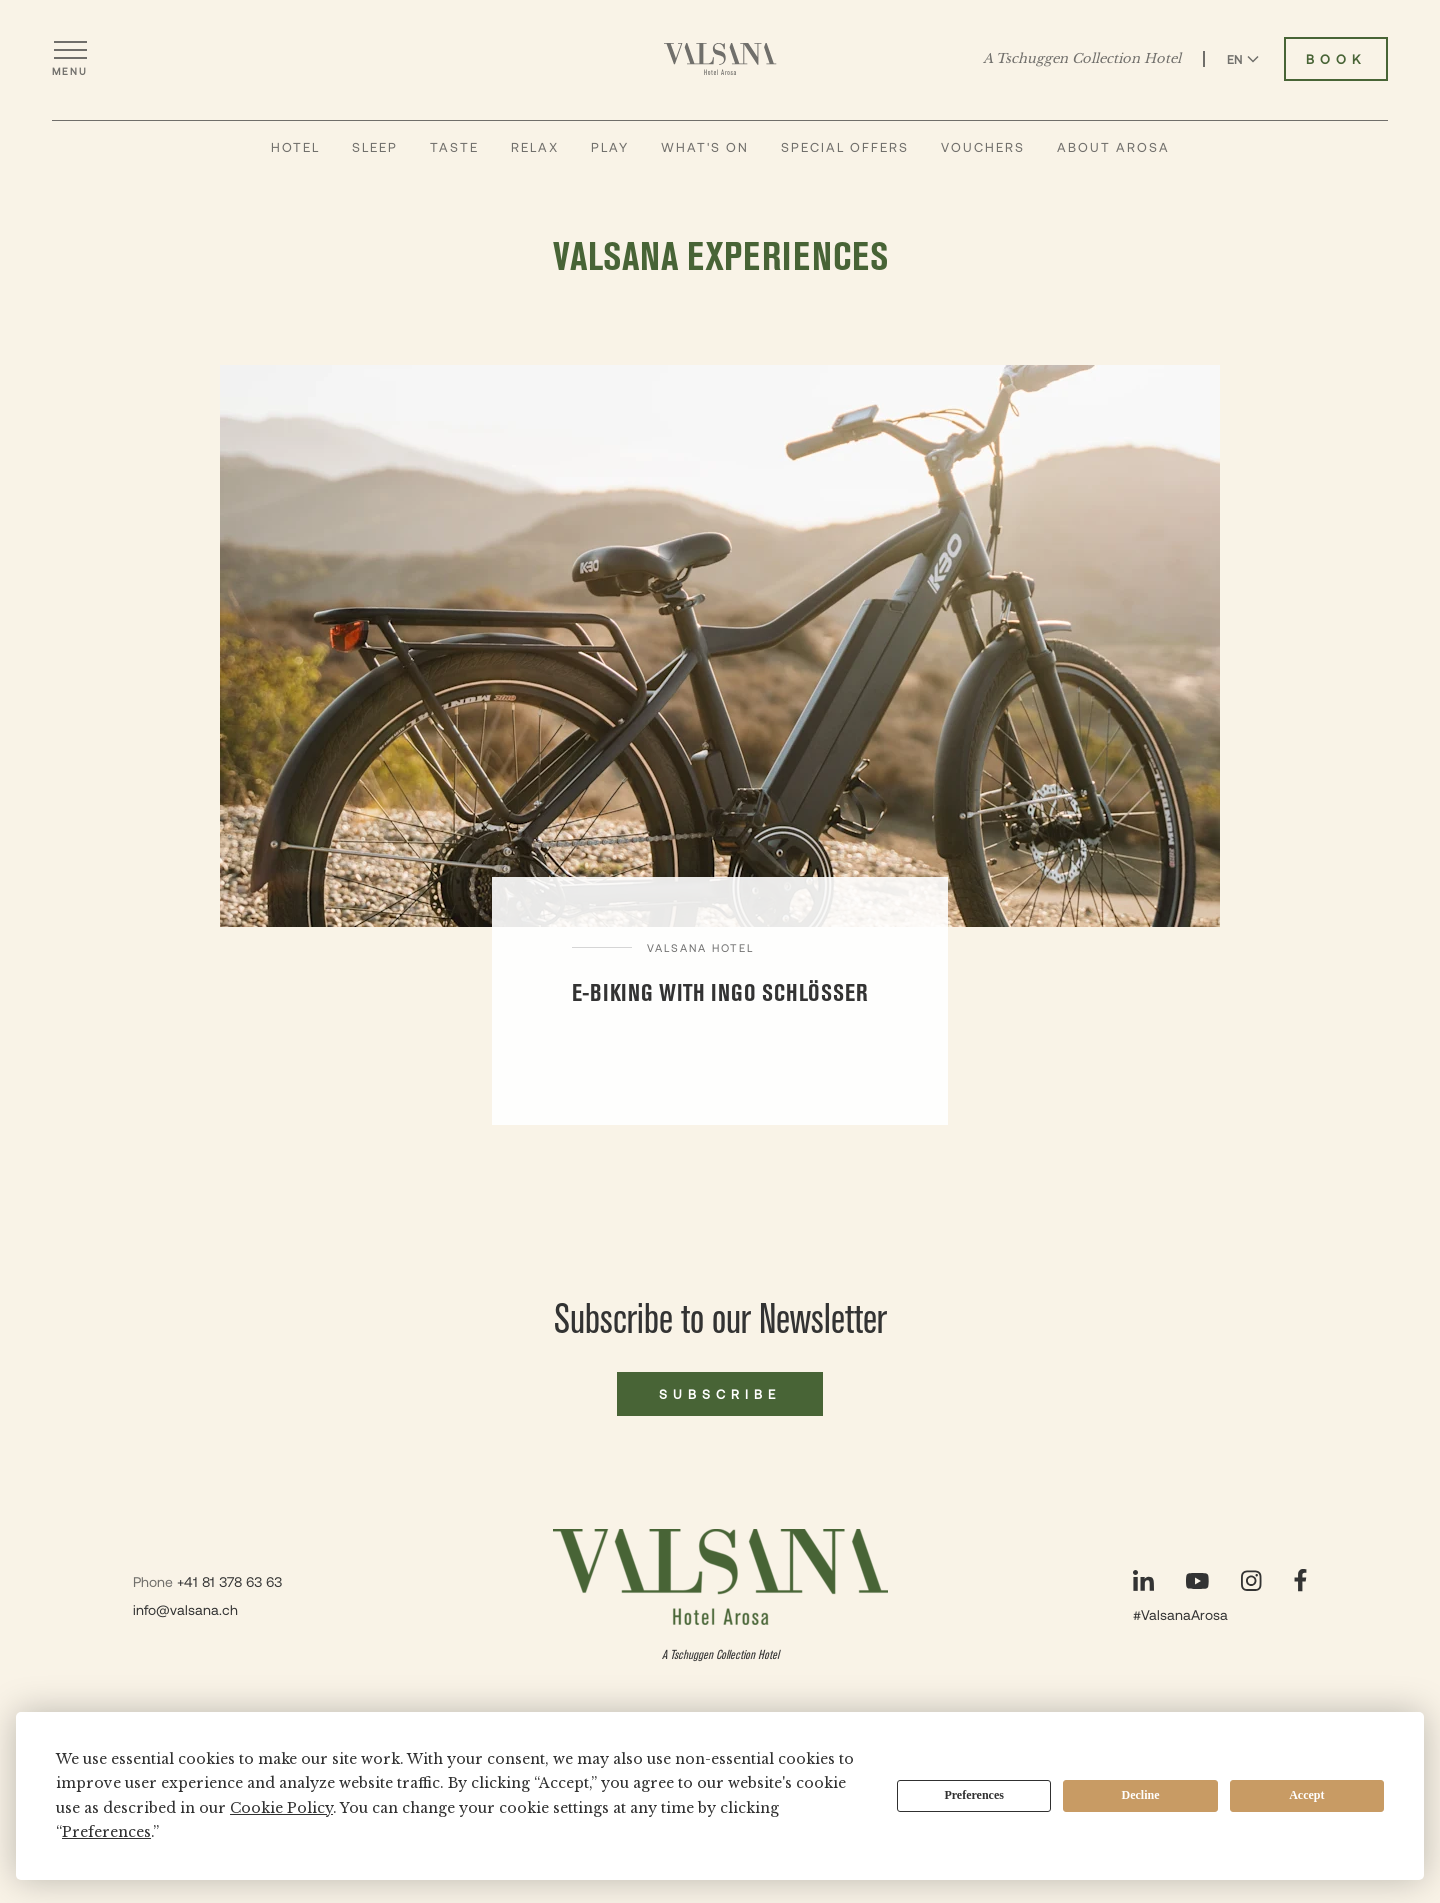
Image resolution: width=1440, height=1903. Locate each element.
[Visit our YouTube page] (1197, 1581)
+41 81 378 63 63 (229, 1581)
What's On (705, 147)
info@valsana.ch (185, 1609)
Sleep (375, 147)
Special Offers (845, 147)
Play (610, 147)
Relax (535, 147)
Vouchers (983, 147)
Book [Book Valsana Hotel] (1336, 59)
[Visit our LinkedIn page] (1143, 1580)
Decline (1141, 1795)
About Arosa (1113, 147)
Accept (1306, 1795)
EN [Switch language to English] (1243, 59)
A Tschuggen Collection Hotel (1082, 59)
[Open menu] (70, 59)
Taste (454, 147)
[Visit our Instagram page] (1251, 1580)
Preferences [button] (106, 1832)
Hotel (295, 147)
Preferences (974, 1795)
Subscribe (720, 1394)
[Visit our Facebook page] (1300, 1580)
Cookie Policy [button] (281, 1808)
